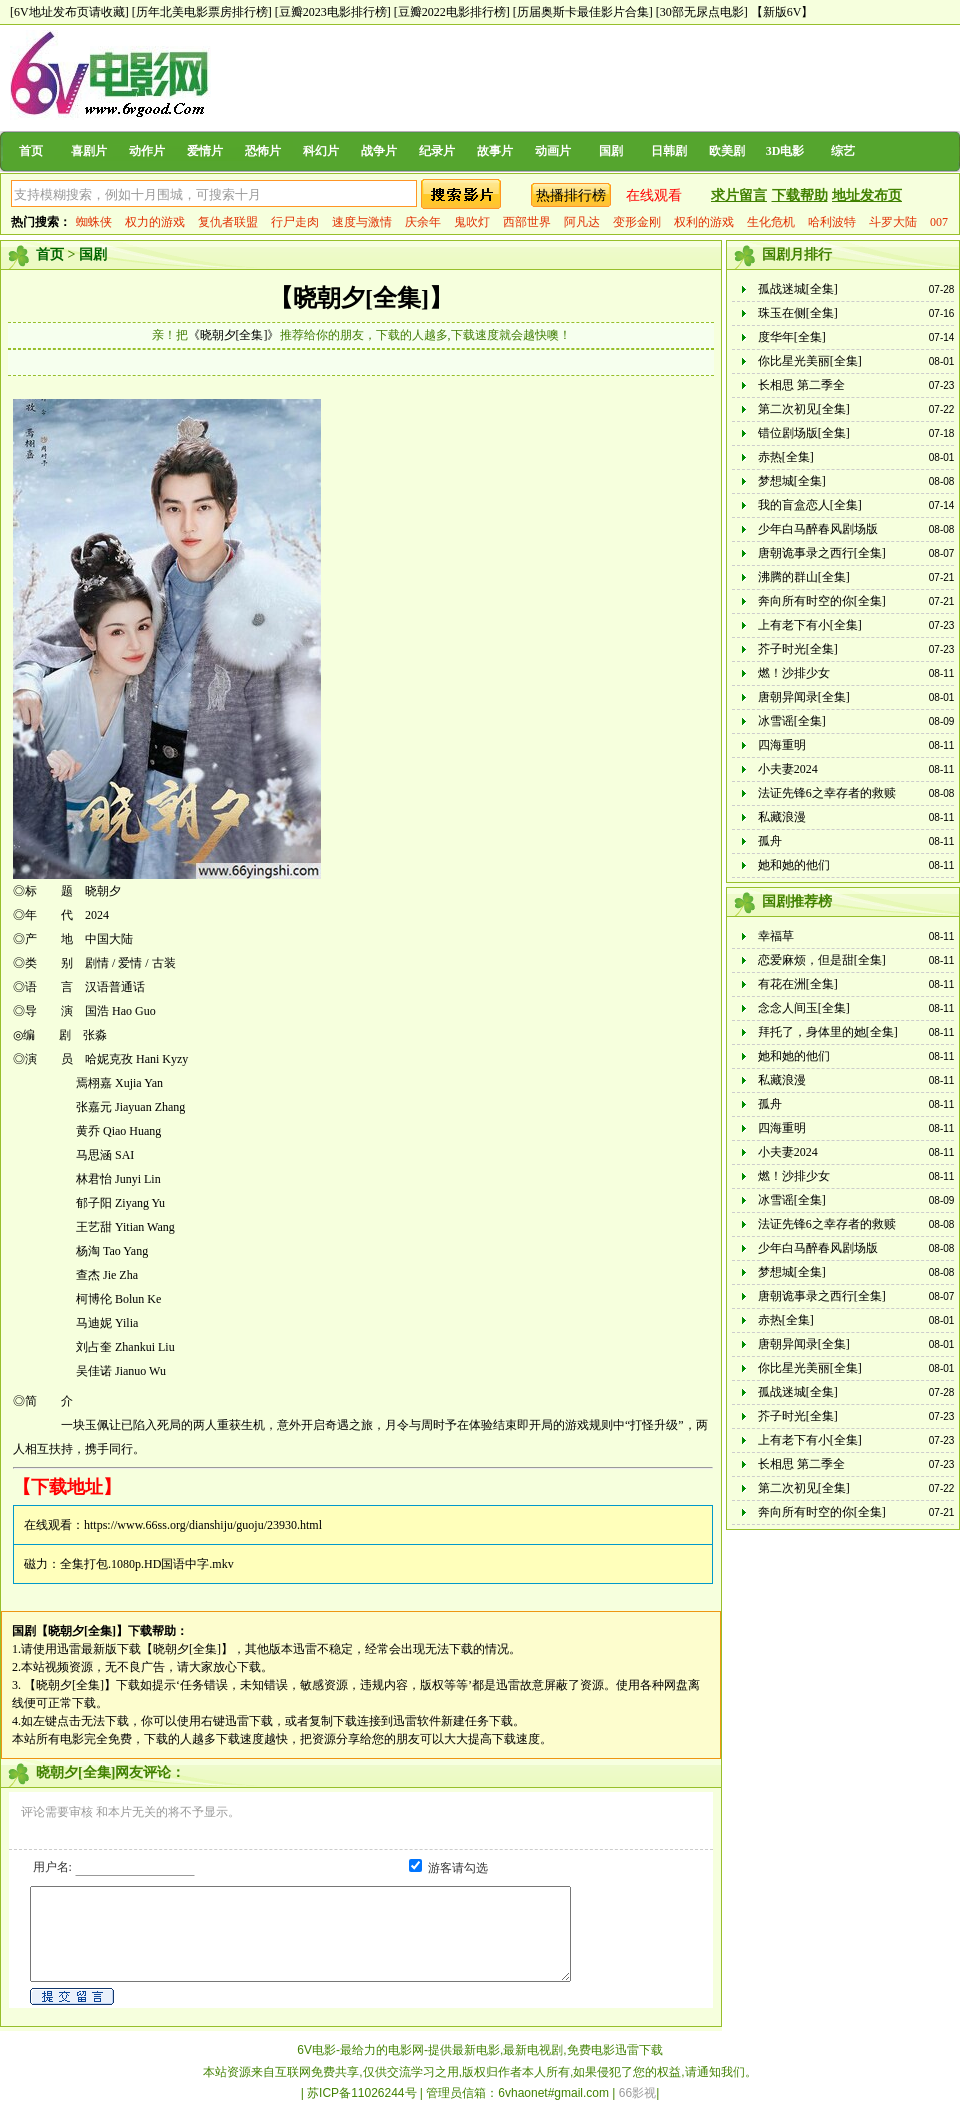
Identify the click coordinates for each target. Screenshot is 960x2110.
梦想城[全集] (792, 481)
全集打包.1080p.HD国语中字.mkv (147, 1564)
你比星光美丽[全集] (810, 361)
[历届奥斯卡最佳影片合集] (583, 12)
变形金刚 (637, 222)
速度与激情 (362, 222)
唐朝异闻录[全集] (804, 697)
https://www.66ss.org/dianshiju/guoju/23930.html (203, 1525)
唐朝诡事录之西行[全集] (822, 553)
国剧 (611, 151)
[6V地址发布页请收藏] (69, 12)
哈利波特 (832, 222)
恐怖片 (263, 151)
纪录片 (437, 151)
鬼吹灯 (472, 222)
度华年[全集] (792, 337)
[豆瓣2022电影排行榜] (452, 12)
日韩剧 (669, 151)
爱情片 (205, 151)
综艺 (843, 151)
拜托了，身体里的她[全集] (828, 1032)
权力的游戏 (155, 222)
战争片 (379, 151)
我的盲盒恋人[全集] (810, 505)
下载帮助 (800, 195)
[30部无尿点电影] (702, 12)
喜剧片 (89, 151)
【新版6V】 (782, 12)
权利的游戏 (704, 222)
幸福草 (776, 936)
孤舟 (770, 841)
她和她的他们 (794, 865)
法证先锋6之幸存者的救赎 (827, 793)
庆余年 (423, 222)
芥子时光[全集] (798, 649)
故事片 (495, 151)
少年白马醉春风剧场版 (818, 529)
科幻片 (321, 151)
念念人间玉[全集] (804, 1008)
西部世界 (527, 222)
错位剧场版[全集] (804, 433)
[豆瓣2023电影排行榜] (333, 12)
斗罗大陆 (893, 222)
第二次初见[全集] (804, 409)
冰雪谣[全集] (792, 721)
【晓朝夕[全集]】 (361, 298)
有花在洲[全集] (798, 984)
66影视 (637, 2093)
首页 (31, 151)
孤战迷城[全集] (798, 289)
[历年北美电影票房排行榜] (202, 12)
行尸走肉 (295, 222)
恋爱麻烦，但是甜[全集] (822, 960)
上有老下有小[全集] (810, 625)
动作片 (147, 151)
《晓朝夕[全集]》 (234, 335)
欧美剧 (727, 151)
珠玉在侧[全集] (798, 313)
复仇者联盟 (228, 222)
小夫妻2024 (788, 769)
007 (939, 222)
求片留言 (739, 195)
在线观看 (654, 195)
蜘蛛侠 (94, 222)
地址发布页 (867, 195)
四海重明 (782, 745)
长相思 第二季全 (801, 385)
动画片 (553, 151)
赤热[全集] (786, 457)
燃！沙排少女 (794, 673)
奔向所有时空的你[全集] (822, 601)
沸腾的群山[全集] (804, 577)
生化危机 (771, 222)
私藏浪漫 (782, 817)
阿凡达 (582, 222)
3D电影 (785, 151)
